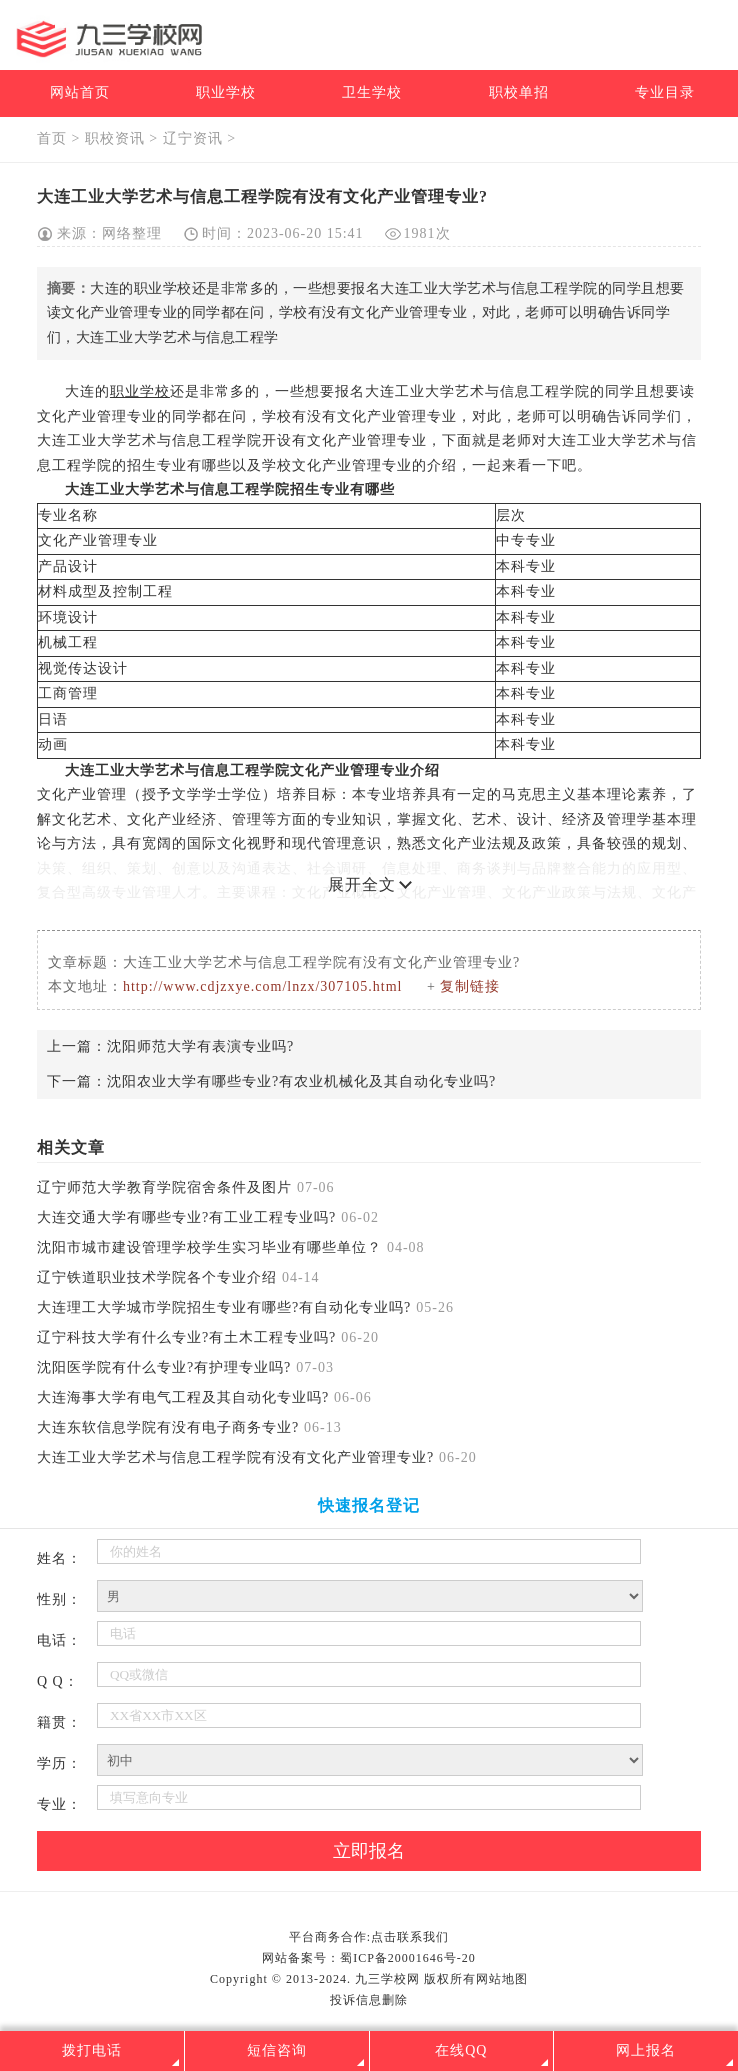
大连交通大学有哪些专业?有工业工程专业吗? (186, 1217)
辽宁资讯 (193, 138)
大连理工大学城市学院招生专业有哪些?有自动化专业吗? (224, 1307)
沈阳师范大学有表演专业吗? (200, 1046)
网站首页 (80, 92)
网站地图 (502, 1979)
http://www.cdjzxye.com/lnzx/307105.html (263, 986)
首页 (52, 138)
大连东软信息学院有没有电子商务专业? (168, 1427)
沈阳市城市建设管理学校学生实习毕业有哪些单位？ (209, 1247)
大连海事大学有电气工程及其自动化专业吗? (183, 1397)
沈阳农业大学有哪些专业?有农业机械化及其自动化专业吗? (301, 1081)
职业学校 (226, 92)
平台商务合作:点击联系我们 (369, 1937)
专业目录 (665, 92)
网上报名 (646, 2050)
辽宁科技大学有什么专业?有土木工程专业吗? (186, 1337)
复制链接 (470, 986)
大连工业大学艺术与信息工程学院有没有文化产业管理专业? (235, 1457)
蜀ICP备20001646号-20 (408, 1958)
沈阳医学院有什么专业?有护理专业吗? (164, 1367)
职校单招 (519, 92)
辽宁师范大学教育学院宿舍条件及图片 (164, 1187)
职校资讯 (115, 138)
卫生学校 (372, 92)
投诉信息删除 (369, 2000)
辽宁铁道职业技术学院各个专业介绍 (157, 1277)
